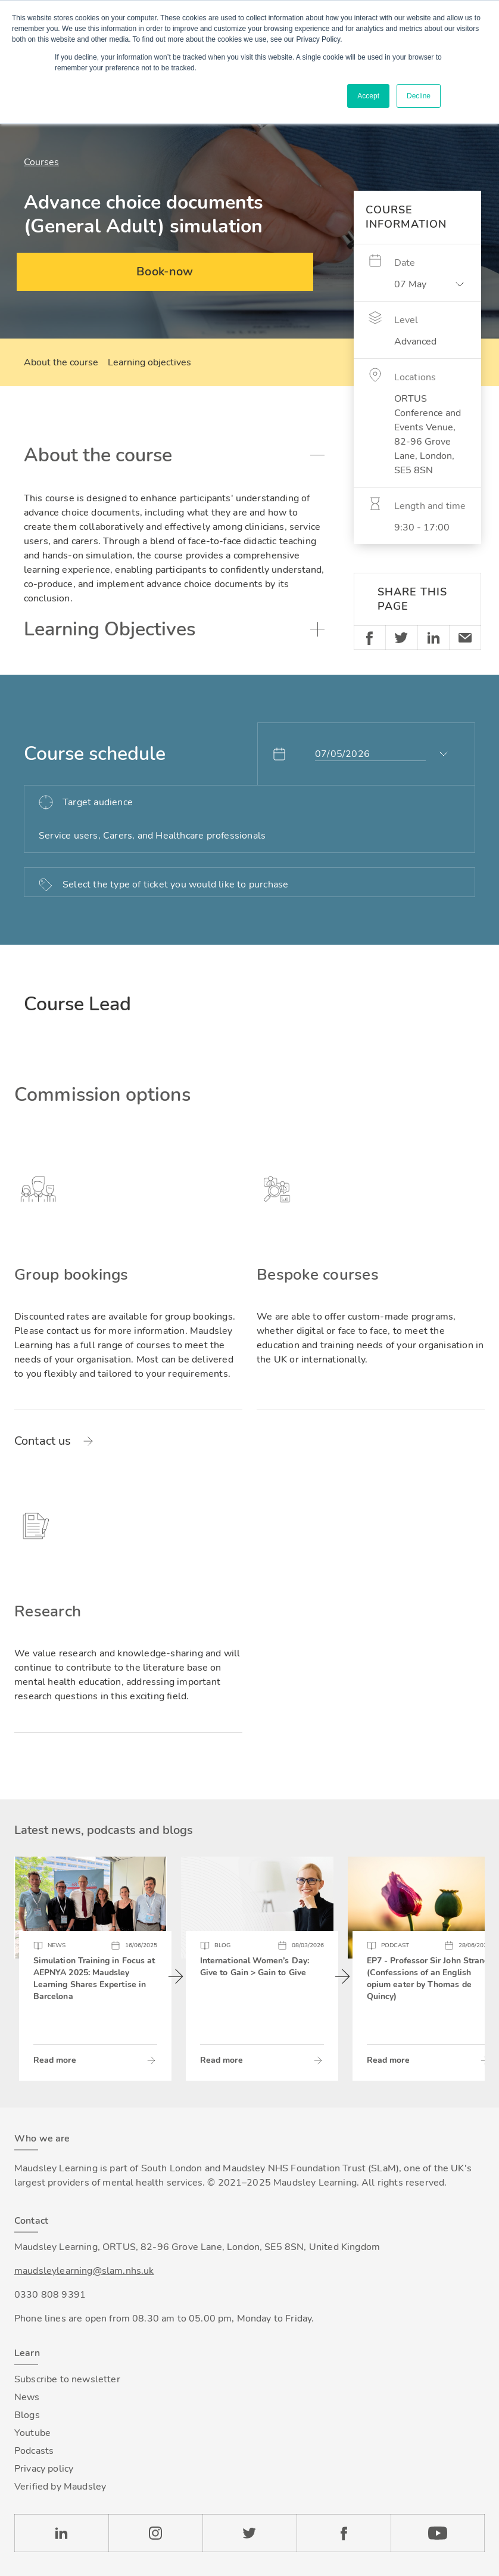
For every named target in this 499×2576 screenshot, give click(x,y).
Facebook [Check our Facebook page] (344, 2533)
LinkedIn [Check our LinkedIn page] (61, 2533)
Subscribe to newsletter (67, 2379)
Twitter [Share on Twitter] (401, 637)
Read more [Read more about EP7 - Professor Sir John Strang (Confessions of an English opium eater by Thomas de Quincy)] (388, 2060)
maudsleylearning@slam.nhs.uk (84, 2270)
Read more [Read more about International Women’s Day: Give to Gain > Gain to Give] (221, 2060)
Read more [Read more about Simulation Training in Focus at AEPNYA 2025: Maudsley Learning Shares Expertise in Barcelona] (54, 2060)
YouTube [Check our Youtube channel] (438, 2533)
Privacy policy (43, 2468)
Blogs (27, 2415)
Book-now (164, 271)
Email (465, 637)
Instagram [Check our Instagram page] (155, 2533)
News (27, 2397)
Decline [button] (419, 96)
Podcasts (34, 2450)
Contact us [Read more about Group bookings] (42, 1441)
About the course (61, 362)
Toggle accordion (317, 455)
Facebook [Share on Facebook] (370, 637)
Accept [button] (368, 96)
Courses (41, 162)
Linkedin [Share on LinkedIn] (433, 637)
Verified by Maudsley (60, 2486)
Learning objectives (149, 362)
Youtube (32, 2433)
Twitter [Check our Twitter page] (249, 2533)
